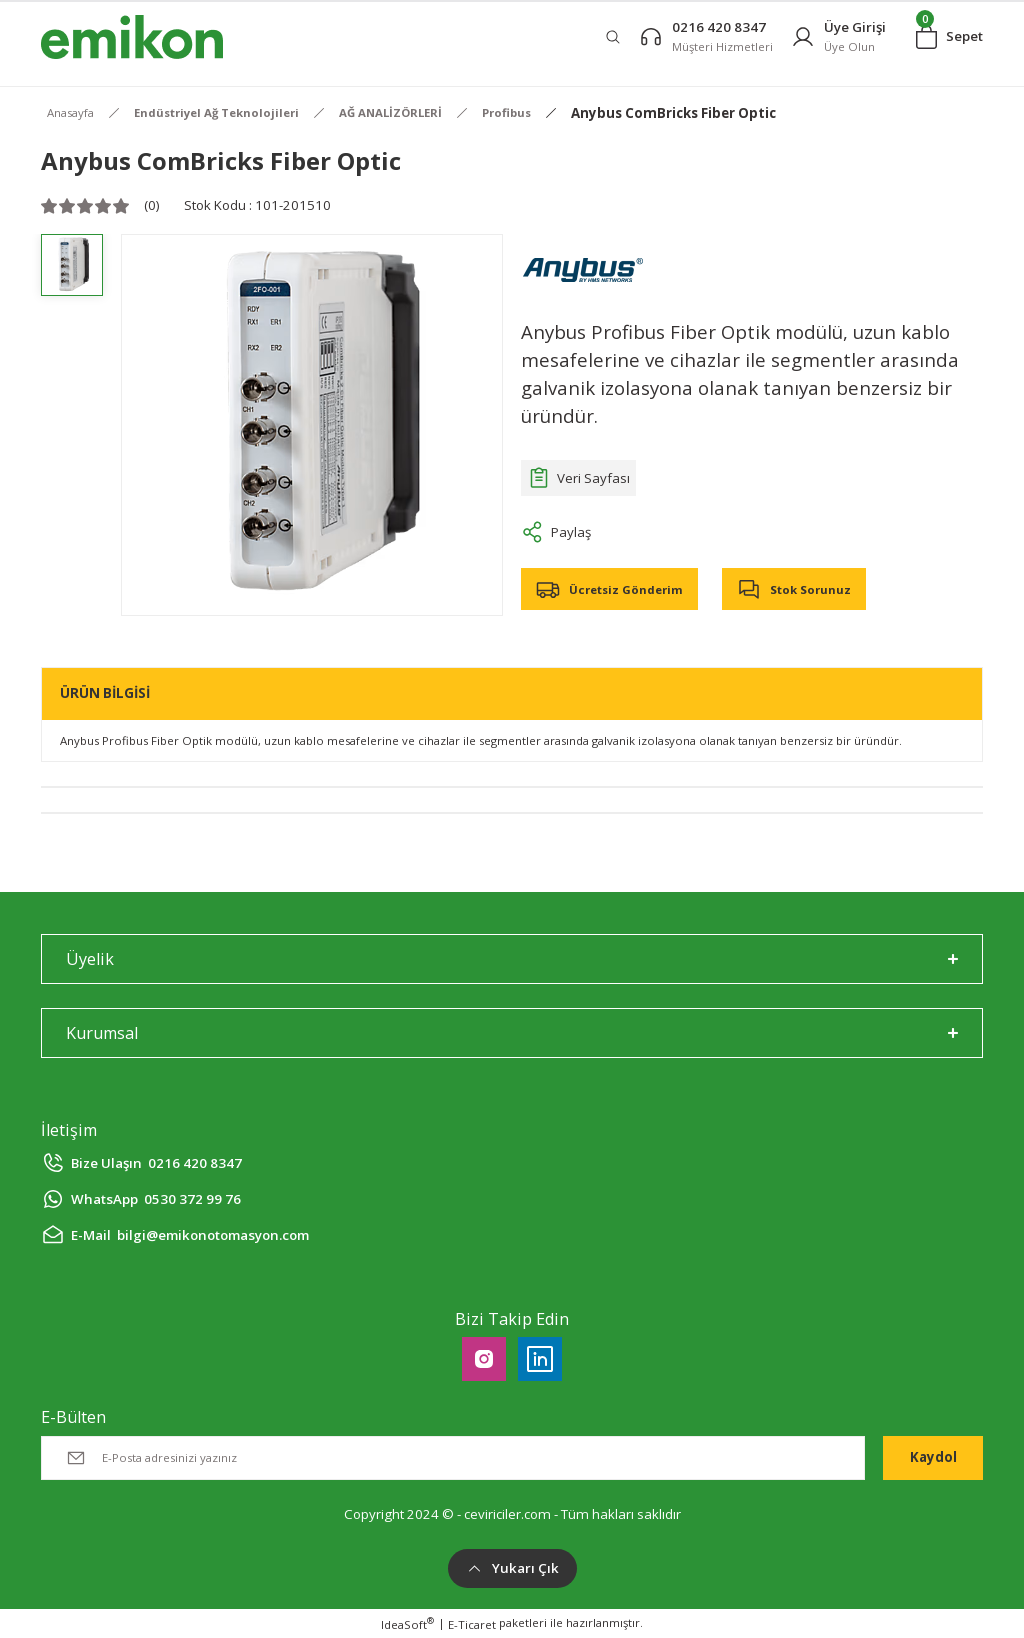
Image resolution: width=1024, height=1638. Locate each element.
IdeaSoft (407, 1624)
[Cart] (949, 37)
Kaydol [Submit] (933, 1457)
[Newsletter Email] (453, 1458)
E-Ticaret (472, 1624)
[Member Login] (838, 36)
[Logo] (132, 37)
